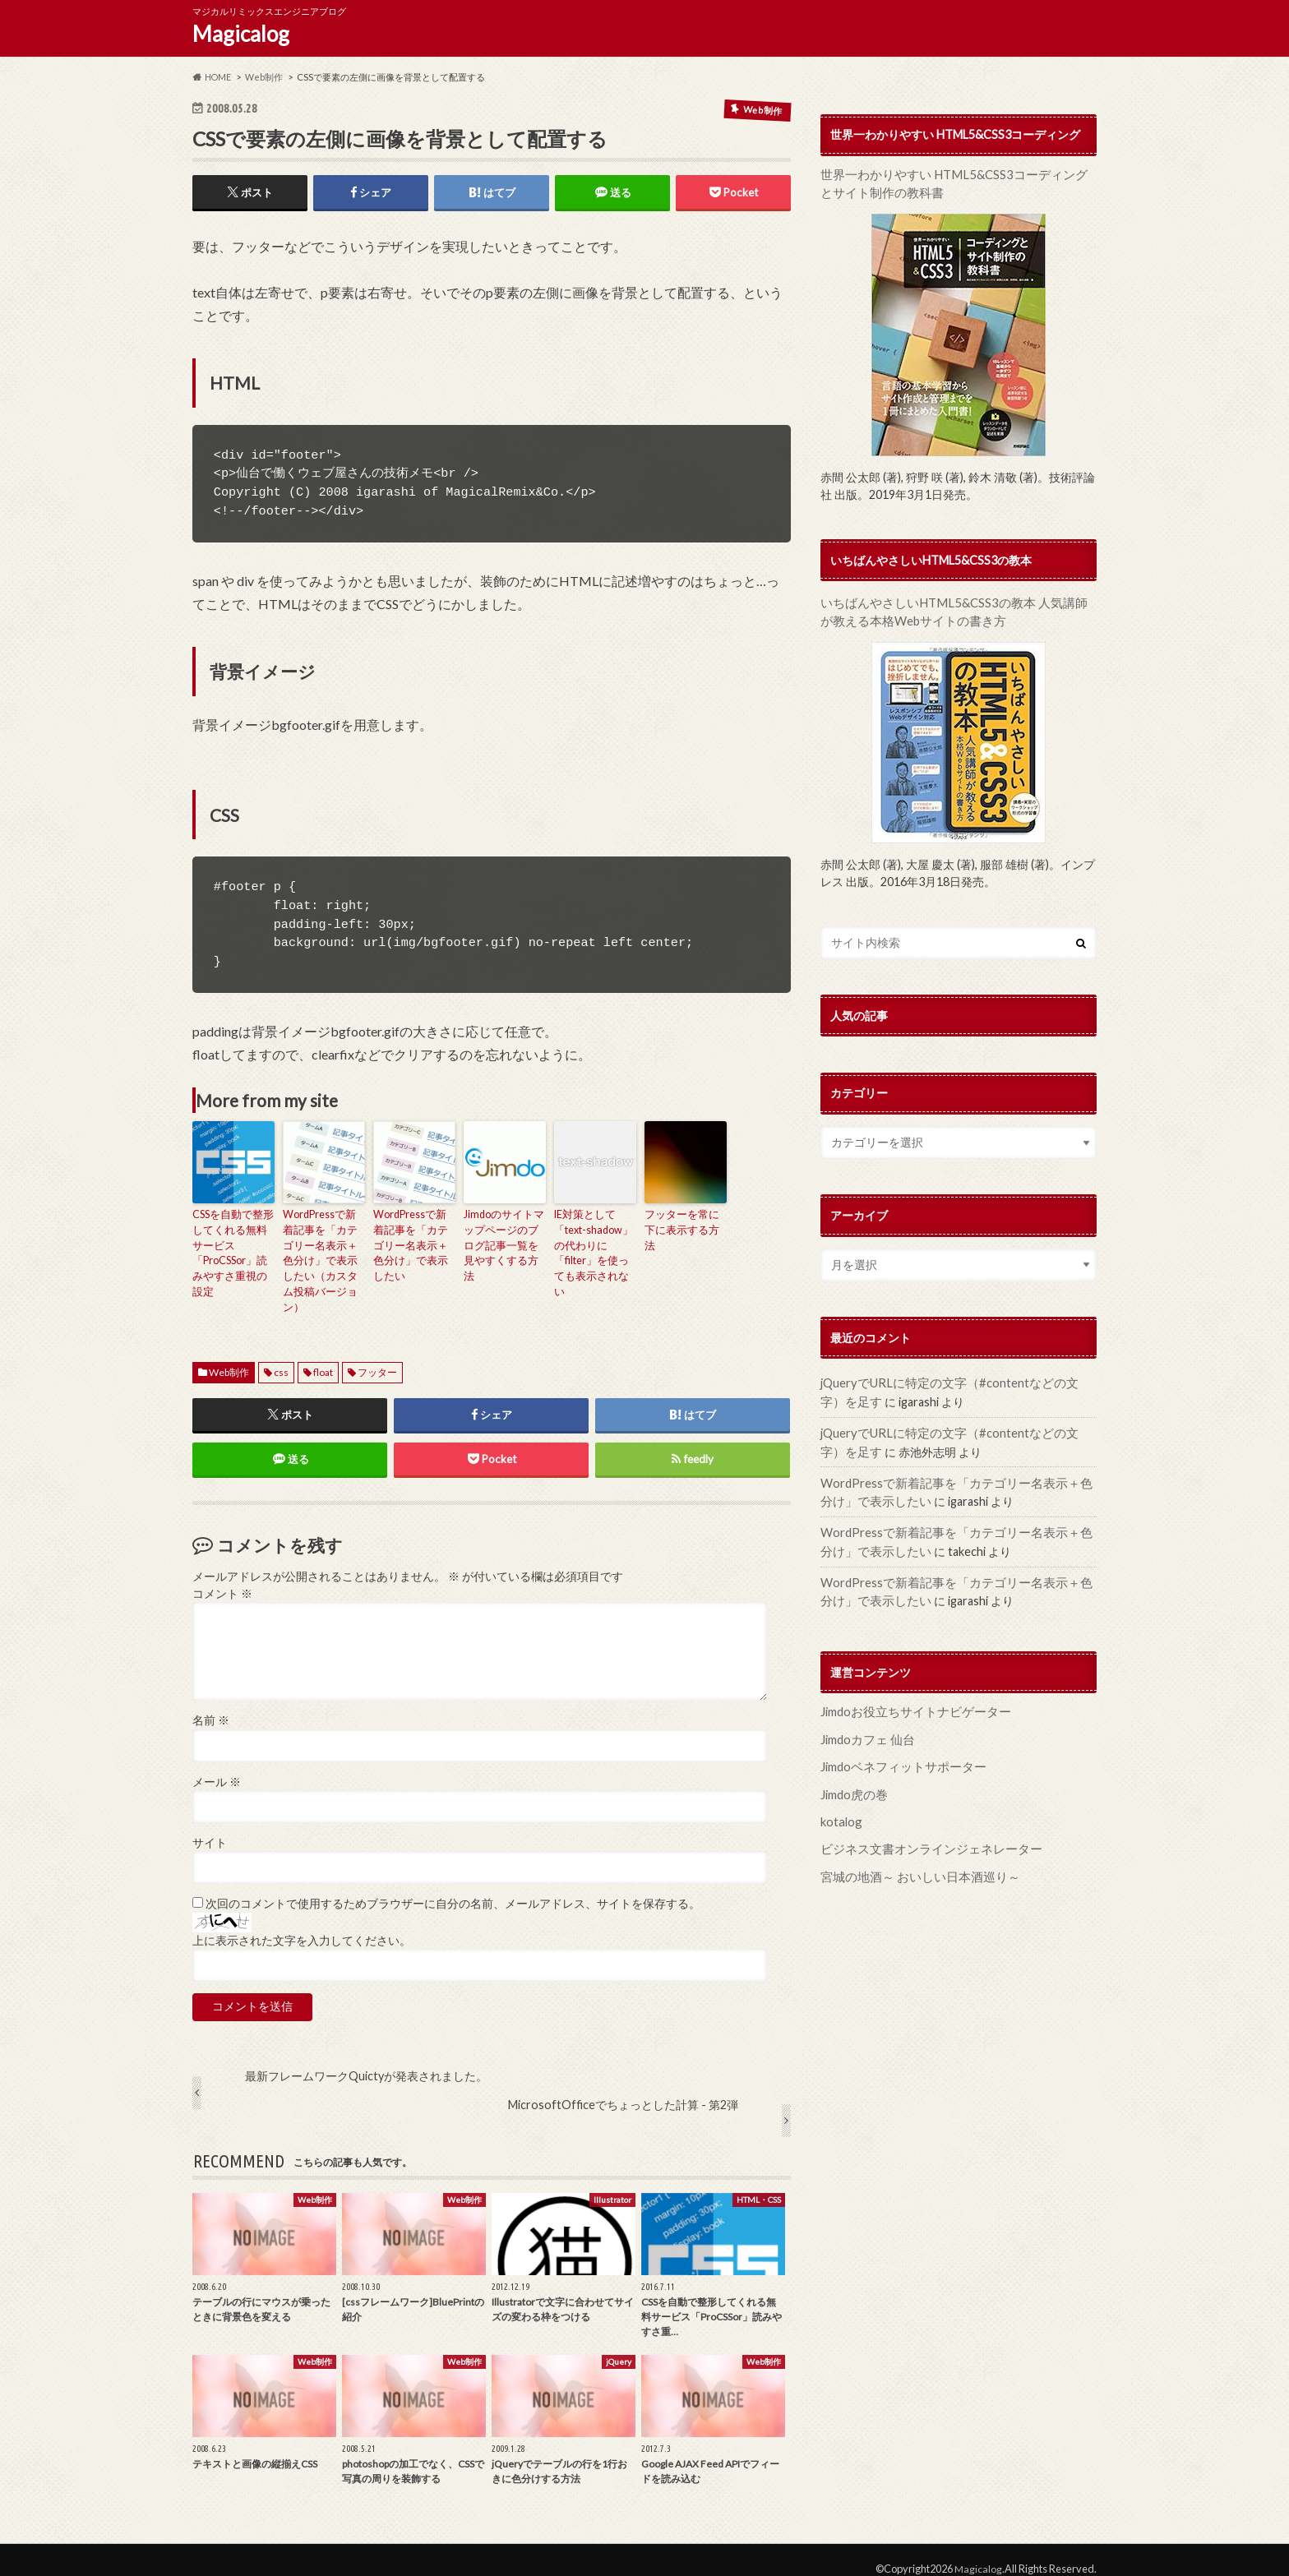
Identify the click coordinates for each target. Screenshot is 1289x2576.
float (323, 1353)
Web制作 (229, 1353)
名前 (210, 1702)
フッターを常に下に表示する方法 (683, 1222)
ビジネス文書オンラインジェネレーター (924, 1833)
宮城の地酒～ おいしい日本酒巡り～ (913, 1860)
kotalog (840, 1806)
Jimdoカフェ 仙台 (865, 1726)
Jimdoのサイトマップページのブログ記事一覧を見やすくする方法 (503, 1237)
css (281, 1353)
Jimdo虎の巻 (852, 1780)
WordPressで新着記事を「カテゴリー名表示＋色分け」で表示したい (413, 1237)
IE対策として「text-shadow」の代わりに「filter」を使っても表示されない (594, 1245)
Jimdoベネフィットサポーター (898, 1754)
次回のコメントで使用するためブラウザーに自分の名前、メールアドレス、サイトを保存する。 (453, 1886)
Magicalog (240, 34)
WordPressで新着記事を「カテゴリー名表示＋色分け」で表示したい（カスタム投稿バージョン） (323, 1252)
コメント (222, 1575)
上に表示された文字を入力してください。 (301, 1922)
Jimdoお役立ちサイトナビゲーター (910, 1700)
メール (216, 1763)
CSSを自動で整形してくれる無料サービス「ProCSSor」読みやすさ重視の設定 (233, 1245)
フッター (377, 1353)
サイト (209, 1824)
